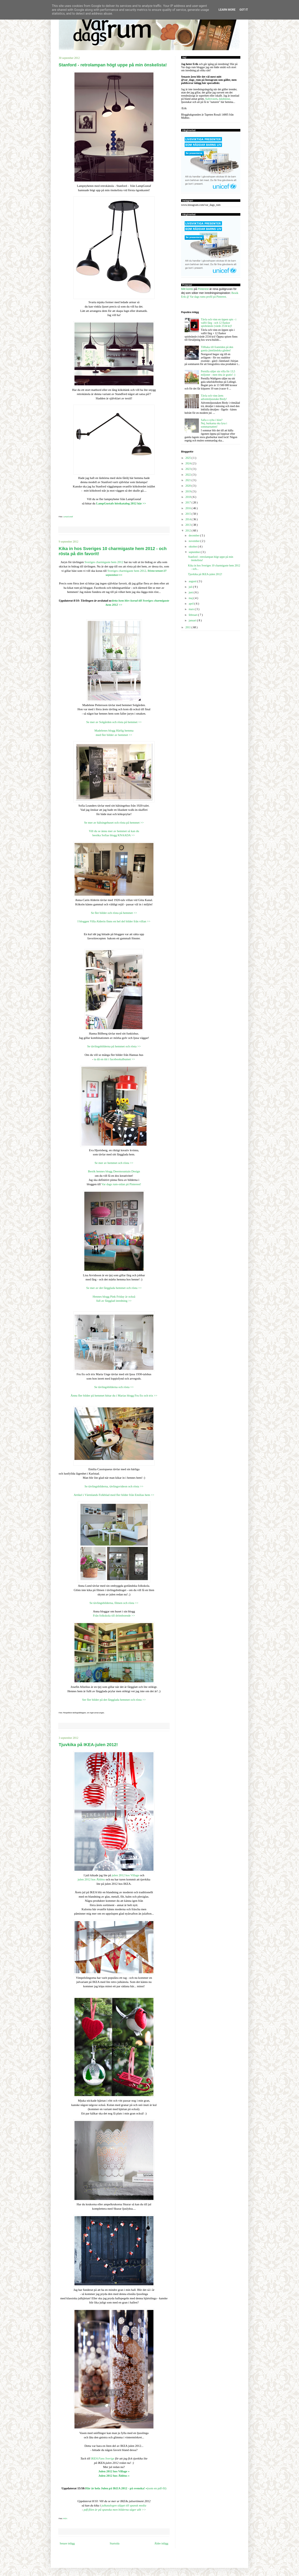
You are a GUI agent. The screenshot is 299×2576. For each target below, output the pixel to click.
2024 (188, 463)
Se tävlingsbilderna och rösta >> (114, 1387)
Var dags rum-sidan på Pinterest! (121, 1184)
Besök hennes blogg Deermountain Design (114, 1171)
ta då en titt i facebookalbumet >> (115, 1059)
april (191, 603)
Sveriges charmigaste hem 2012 (104, 562)
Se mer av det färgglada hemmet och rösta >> (114, 1287)
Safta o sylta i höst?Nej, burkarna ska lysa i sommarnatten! (214, 423)
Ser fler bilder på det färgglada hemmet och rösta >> (114, 1699)
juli (191, 586)
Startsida (114, 2543)
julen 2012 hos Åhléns (91, 1879)
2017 (188, 502)
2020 (188, 485)
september (195, 552)
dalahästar (224, 98)
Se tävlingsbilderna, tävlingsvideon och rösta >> (114, 1486)
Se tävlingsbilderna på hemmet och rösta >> (114, 1046)
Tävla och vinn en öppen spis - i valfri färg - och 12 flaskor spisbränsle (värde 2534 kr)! (218, 323)
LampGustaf (68, 517)
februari (193, 614)
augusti (193, 581)
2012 (188, 530)
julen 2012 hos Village (125, 1875)
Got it (243, 9)
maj (191, 598)
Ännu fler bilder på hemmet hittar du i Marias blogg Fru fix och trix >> (114, 1395)
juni (191, 592)
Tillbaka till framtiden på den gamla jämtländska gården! (217, 349)
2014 (188, 519)
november (194, 541)
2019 (188, 491)
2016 (188, 508)
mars (192, 609)
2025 (188, 457)
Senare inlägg (67, 2543)
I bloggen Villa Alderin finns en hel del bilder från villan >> (114, 921)
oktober (193, 546)
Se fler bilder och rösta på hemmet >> (114, 912)
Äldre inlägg (161, 2543)
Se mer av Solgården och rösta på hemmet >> (114, 722)
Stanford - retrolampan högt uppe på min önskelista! (113, 64)
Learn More (226, 9)
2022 (188, 474)
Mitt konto (187, 289)
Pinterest (203, 289)
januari (193, 620)
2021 (188, 480)
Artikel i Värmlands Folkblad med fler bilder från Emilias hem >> (114, 1494)
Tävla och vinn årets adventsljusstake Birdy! (214, 397)
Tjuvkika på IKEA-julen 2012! (88, 1744)
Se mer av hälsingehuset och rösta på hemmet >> (114, 822)
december (194, 535)
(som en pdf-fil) (125, 2488)
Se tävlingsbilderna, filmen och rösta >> (113, 1602)
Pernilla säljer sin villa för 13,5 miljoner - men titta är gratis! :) (218, 373)
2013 (188, 524)
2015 (188, 513)
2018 (188, 497)
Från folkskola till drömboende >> (114, 1615)
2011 (188, 627)
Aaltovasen (211, 98)
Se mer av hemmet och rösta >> (114, 1162)
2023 (188, 468)
